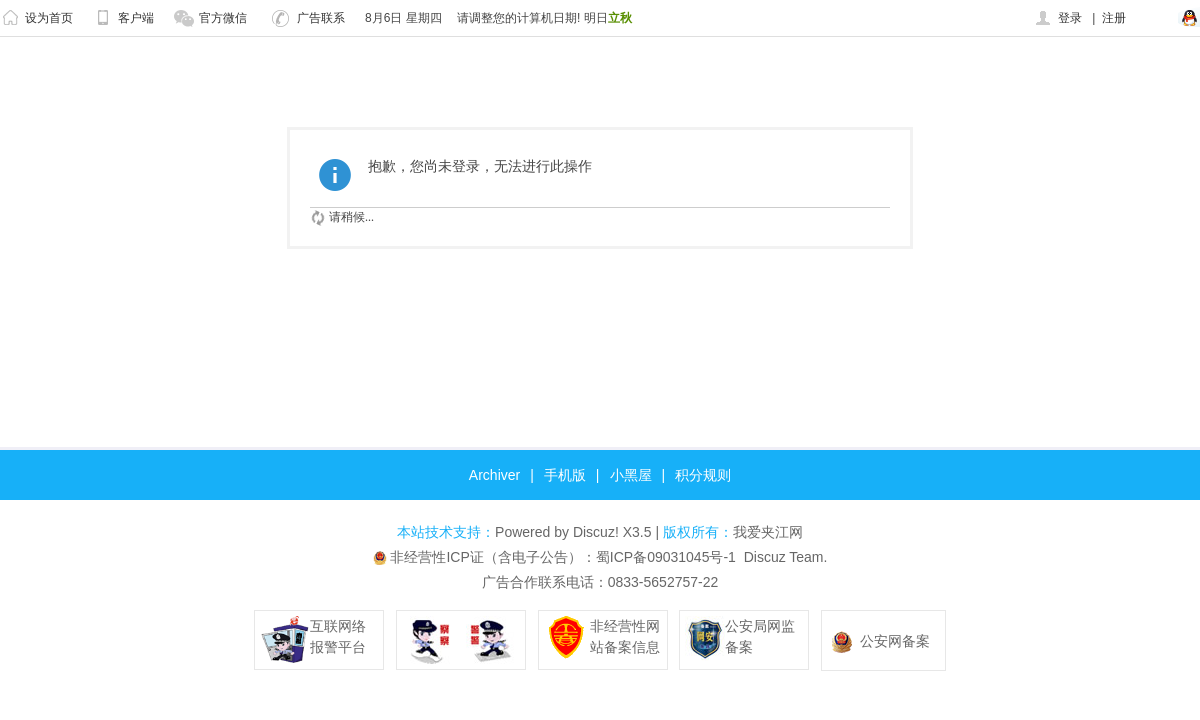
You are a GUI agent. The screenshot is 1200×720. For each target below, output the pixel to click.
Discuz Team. (786, 557)
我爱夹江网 (768, 532)
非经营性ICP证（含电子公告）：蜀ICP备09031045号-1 (562, 557)
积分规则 (703, 475)
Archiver (494, 475)
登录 (1057, 18)
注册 (1114, 18)
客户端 (123, 18)
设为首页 (36, 18)
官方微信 (210, 18)
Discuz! (596, 532)
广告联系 (308, 18)
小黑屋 (631, 475)
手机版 (565, 475)
